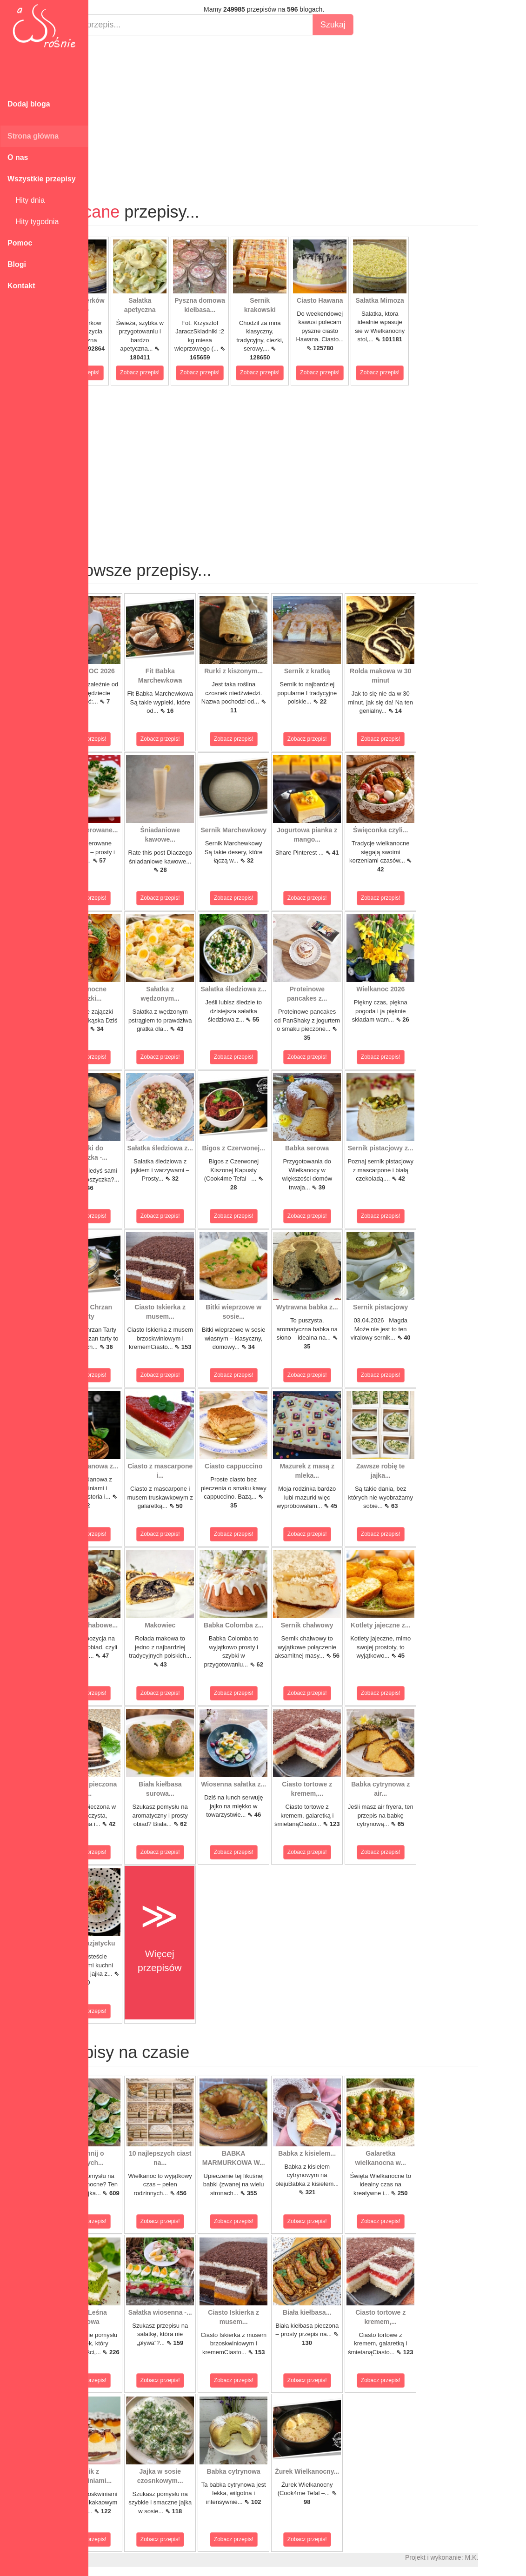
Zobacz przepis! (123, 372)
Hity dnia (26, 200)
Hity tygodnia (33, 222)
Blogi (16, 264)
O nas (17, 157)
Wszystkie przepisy (41, 179)
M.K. (514, 2557)
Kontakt (21, 286)
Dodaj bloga (28, 104)
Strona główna (33, 136)
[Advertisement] (307, 110)
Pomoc (19, 243)
